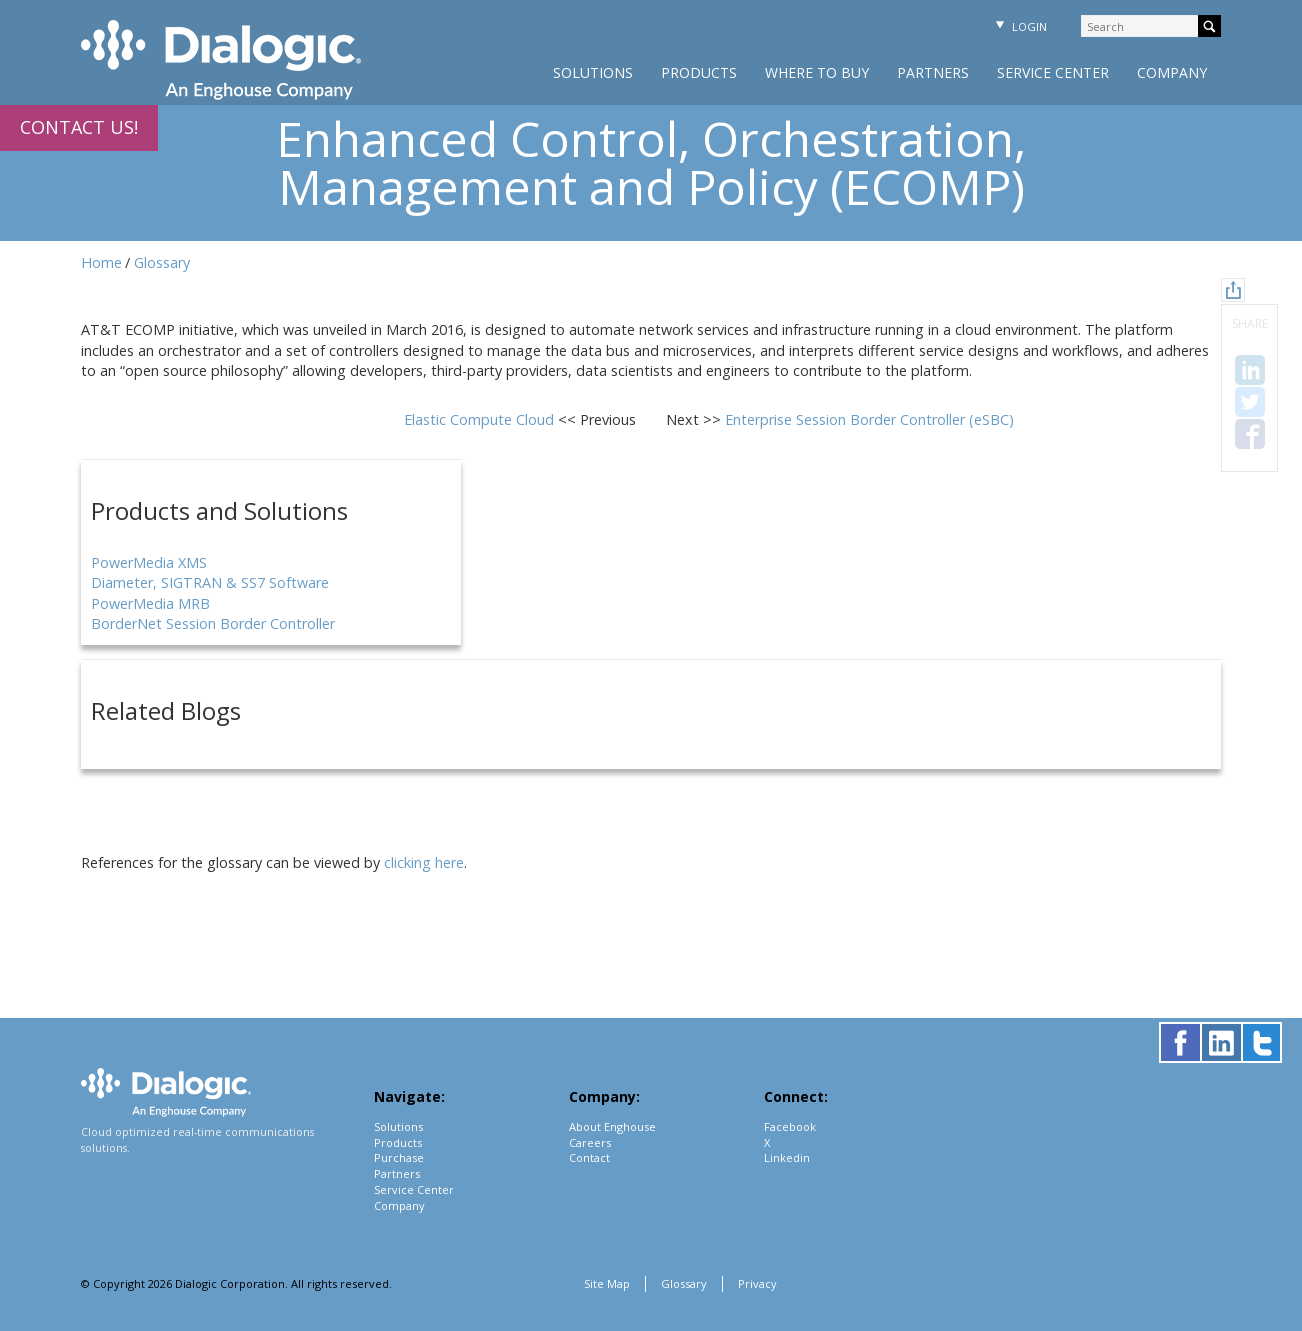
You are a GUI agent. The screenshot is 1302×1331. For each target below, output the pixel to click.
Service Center (1053, 72)
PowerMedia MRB (150, 603)
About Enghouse (612, 1126)
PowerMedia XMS (149, 562)
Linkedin (787, 1157)
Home (101, 262)
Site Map (607, 1283)
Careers (590, 1142)
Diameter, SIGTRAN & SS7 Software (210, 582)
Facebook (790, 1126)
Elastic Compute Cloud (481, 419)
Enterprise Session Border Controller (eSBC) (869, 419)
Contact (589, 1157)
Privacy (757, 1283)
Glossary (162, 262)
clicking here (424, 862)
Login (1019, 26)
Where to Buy (817, 72)
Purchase (399, 1157)
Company (1172, 72)
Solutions (593, 72)
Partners (933, 72)
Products (699, 72)
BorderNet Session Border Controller (213, 623)
